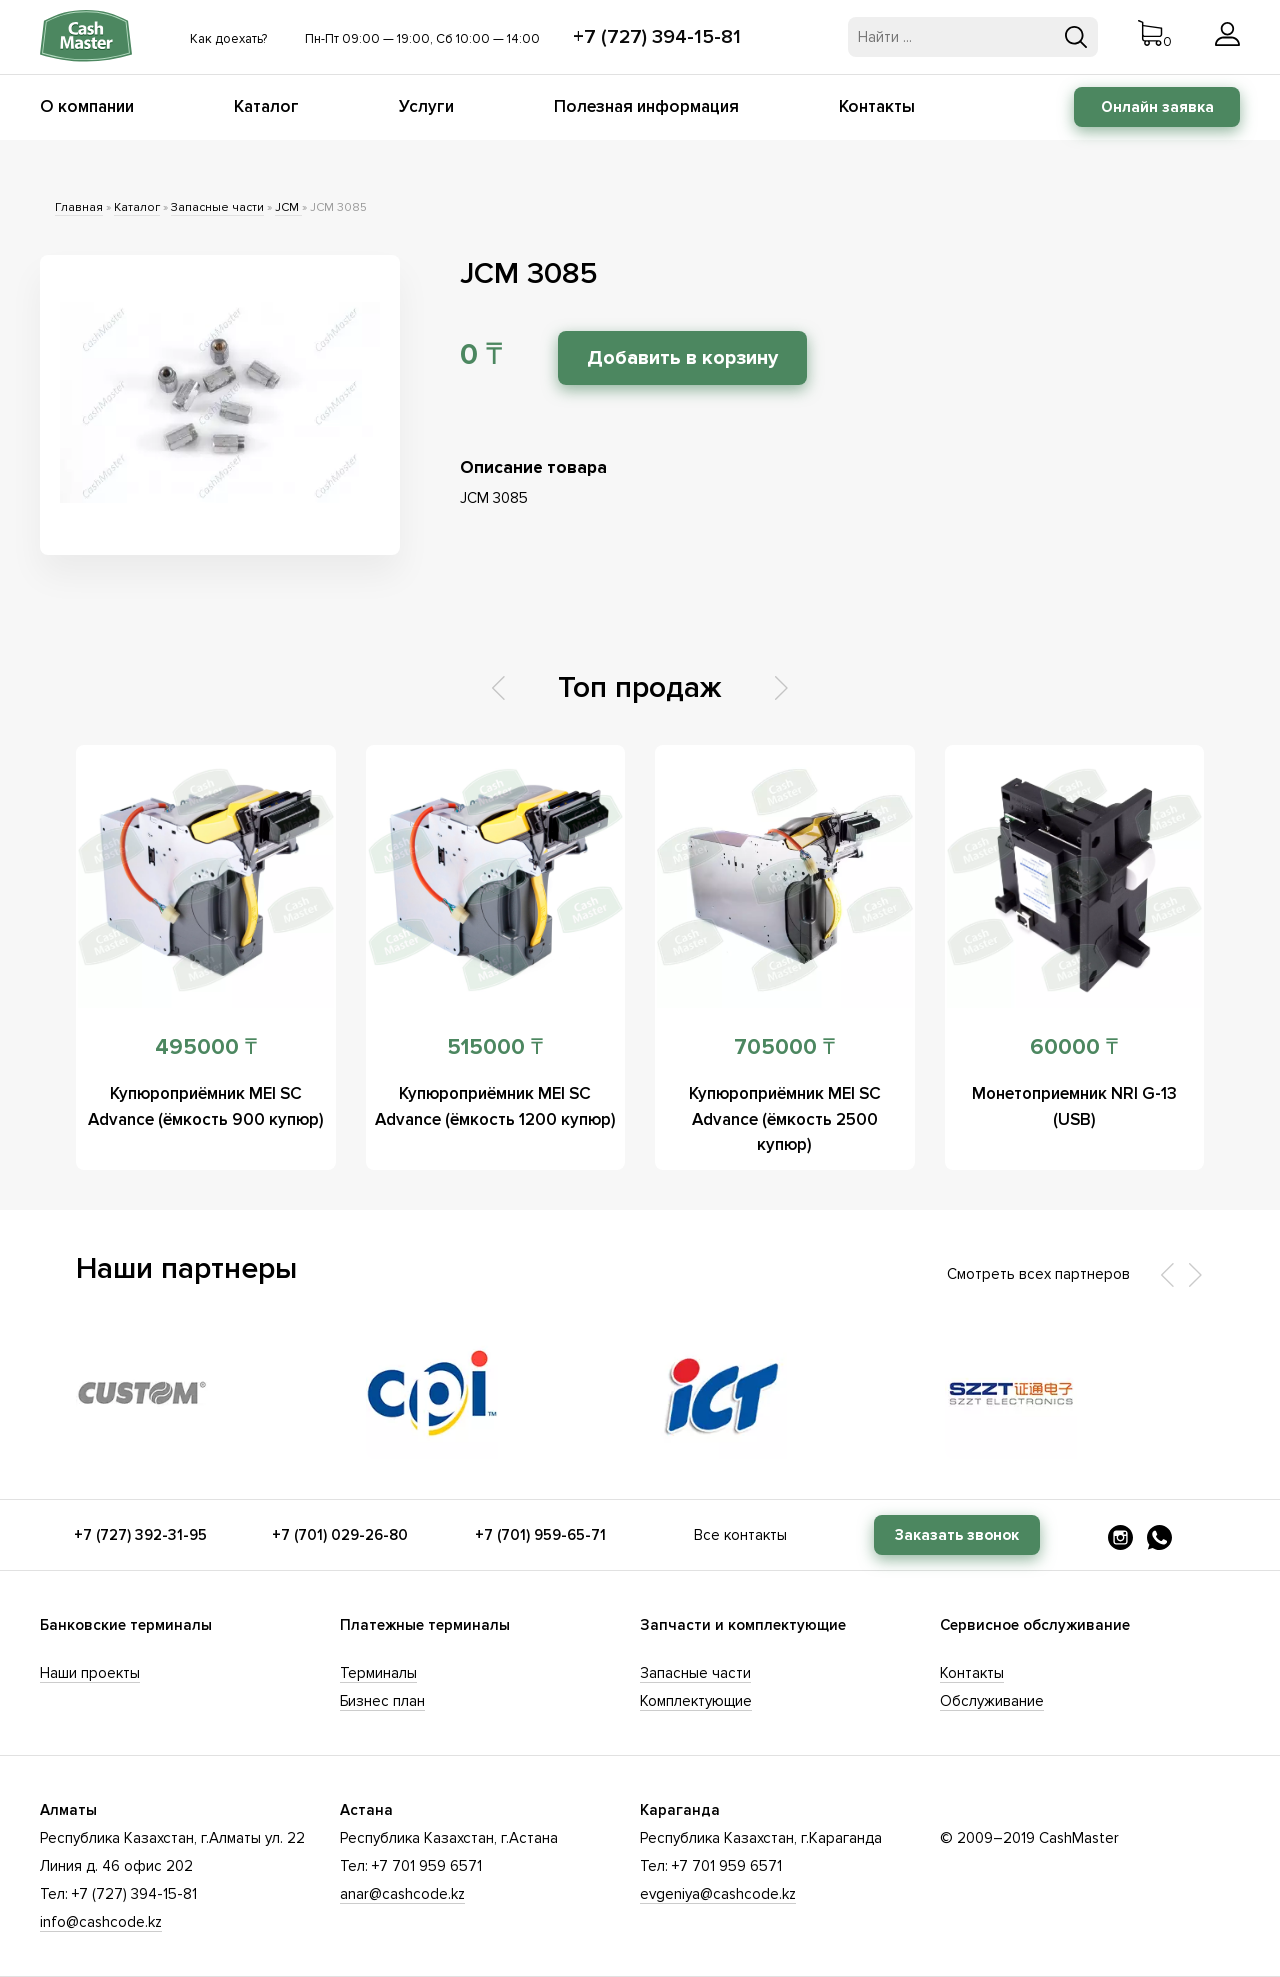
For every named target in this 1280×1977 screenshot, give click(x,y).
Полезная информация (646, 106)
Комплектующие (696, 1701)
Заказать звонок (957, 1535)
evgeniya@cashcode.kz (718, 1894)
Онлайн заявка (1157, 107)
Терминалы (378, 1673)
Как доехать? (228, 39)
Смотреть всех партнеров (1038, 1274)
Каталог (266, 106)
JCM (288, 207)
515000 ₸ (495, 1047)
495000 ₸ (206, 1047)
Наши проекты (90, 1673)
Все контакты (740, 1535)
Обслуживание (992, 1701)
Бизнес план (382, 1701)
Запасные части (217, 207)
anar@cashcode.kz (402, 1894)
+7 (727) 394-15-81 (657, 37)
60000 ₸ (1074, 1047)
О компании (87, 106)
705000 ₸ (784, 1047)
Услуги (426, 106)
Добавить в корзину (685, 358)
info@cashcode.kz (101, 1922)
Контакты (877, 106)
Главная (79, 207)
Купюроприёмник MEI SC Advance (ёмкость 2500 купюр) (784, 1118)
